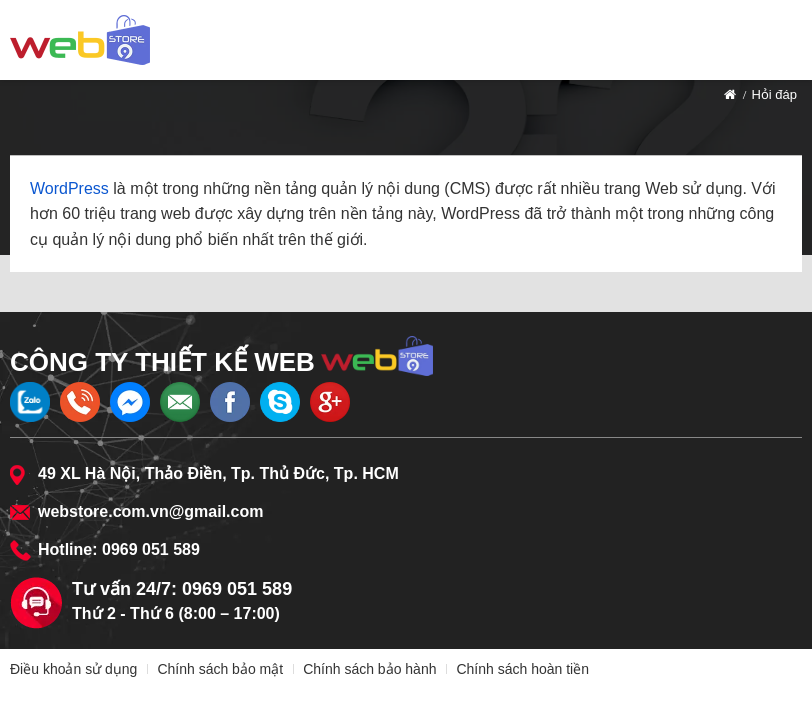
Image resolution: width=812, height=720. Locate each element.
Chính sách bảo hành (369, 669)
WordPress (69, 188)
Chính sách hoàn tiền (522, 669)
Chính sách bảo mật (220, 669)
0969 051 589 (151, 549)
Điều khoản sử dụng (73, 669)
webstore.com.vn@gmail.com (150, 511)
